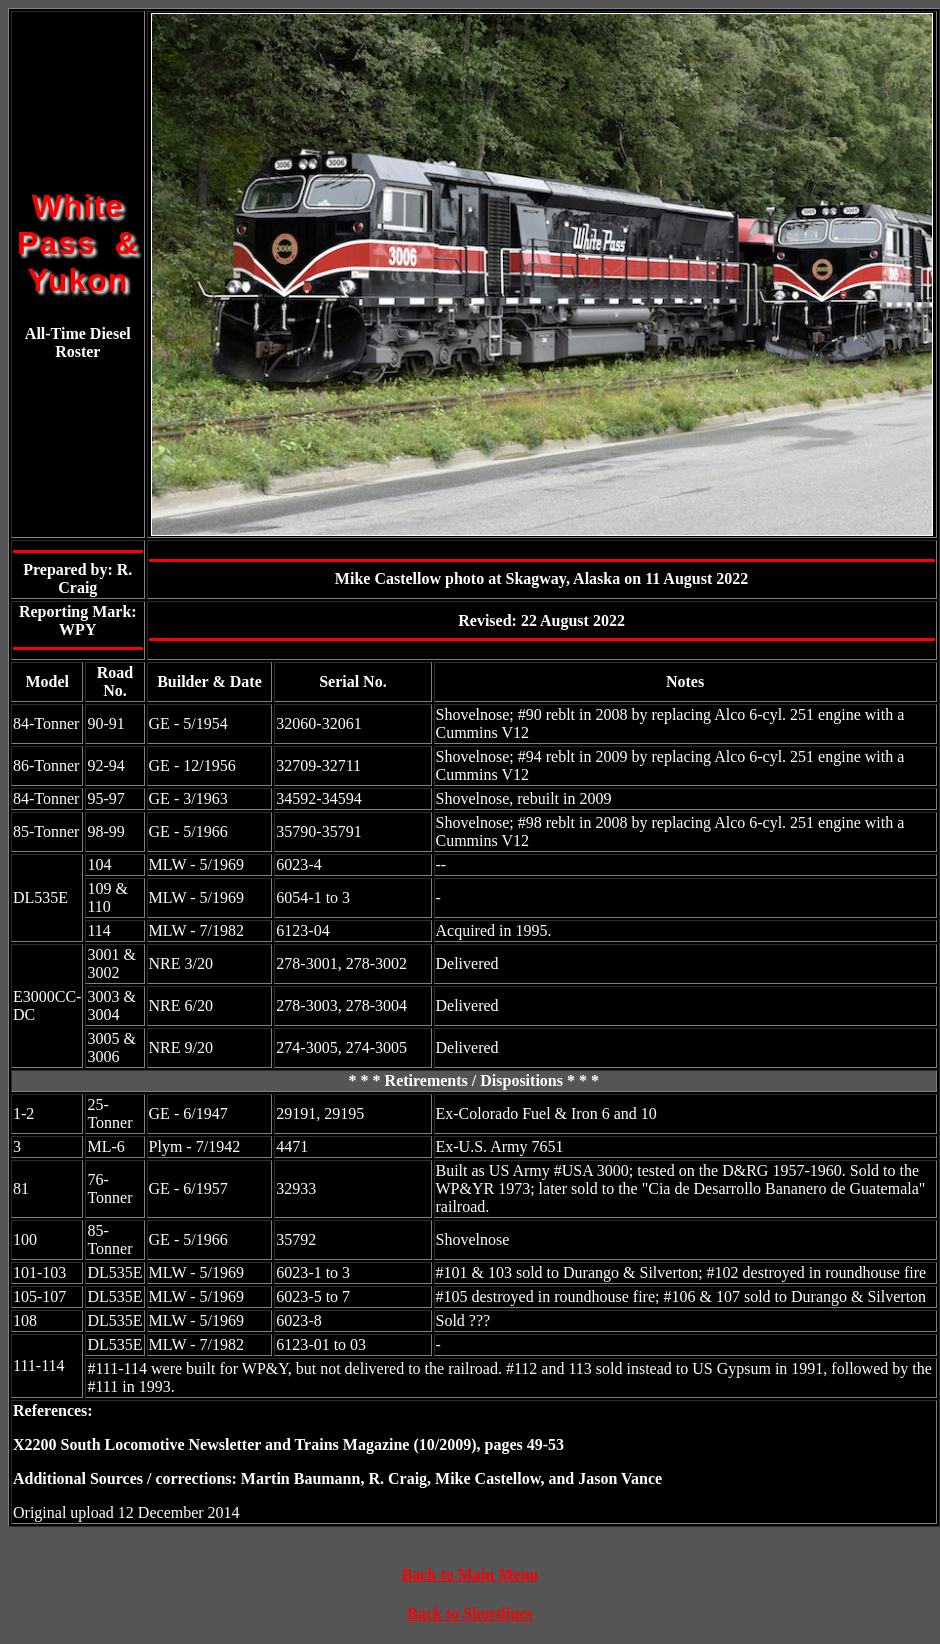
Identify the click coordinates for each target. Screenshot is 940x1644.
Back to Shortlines (469, 1613)
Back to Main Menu (470, 1574)
